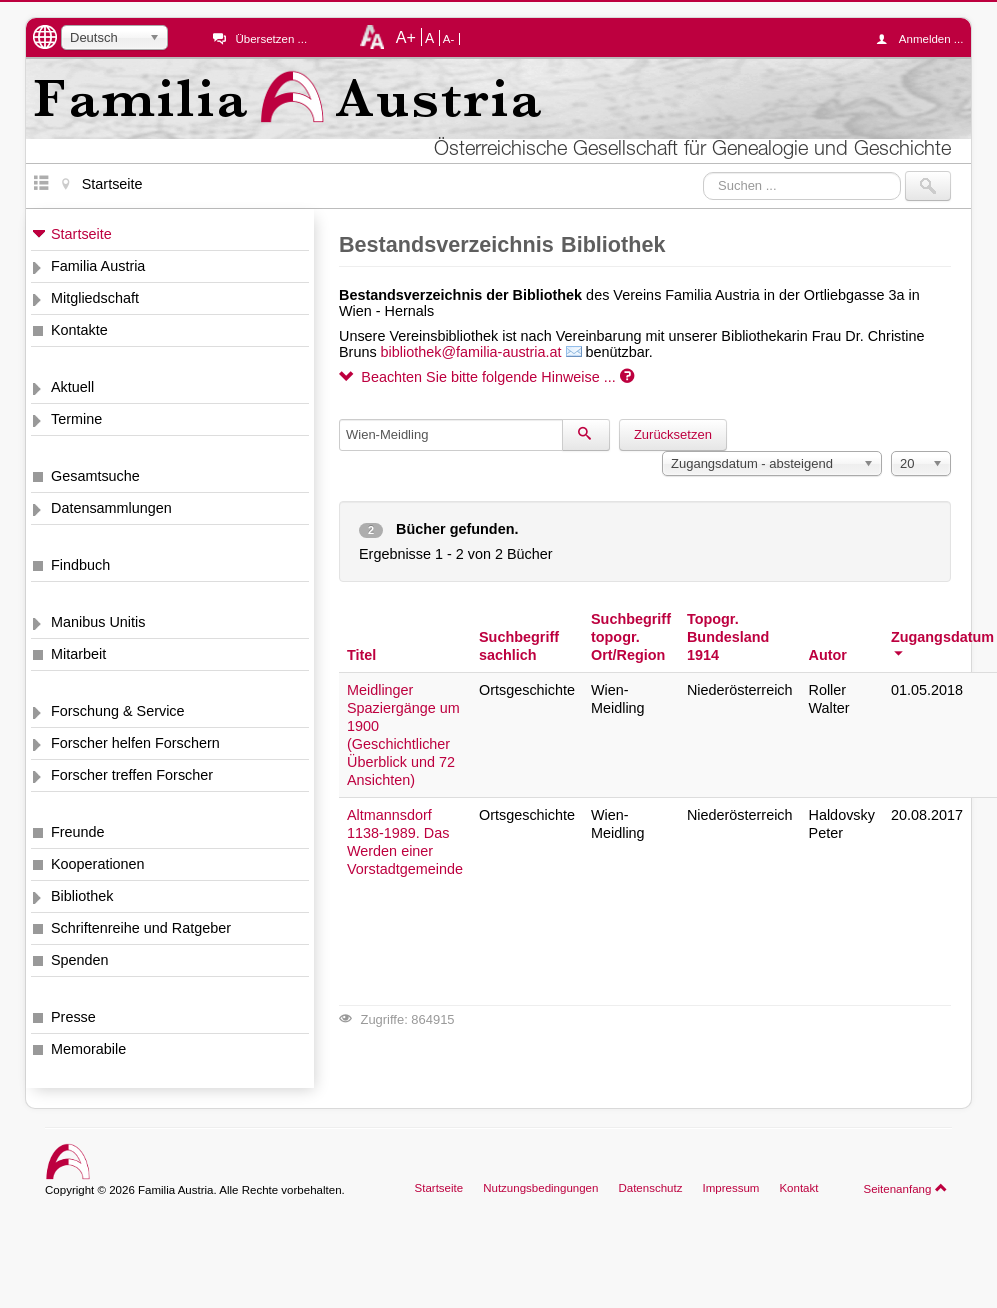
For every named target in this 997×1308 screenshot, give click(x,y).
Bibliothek (82, 896)
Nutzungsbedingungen (540, 1188)
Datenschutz (650, 1188)
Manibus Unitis (98, 622)
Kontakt (798, 1188)
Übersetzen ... (271, 39)
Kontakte (79, 330)
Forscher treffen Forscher (132, 775)
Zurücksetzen (673, 434)
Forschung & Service (118, 711)
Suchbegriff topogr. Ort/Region (631, 637)
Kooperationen (98, 864)
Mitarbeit (78, 654)
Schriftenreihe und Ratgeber (141, 928)
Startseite (81, 234)
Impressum (730, 1188)
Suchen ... (703, 171)
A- (449, 39)
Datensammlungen (111, 508)
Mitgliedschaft (95, 298)
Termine (76, 419)
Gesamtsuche (95, 476)
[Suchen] (586, 435)
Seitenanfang (905, 1188)
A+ (406, 37)
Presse (73, 1017)
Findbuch (80, 565)
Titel (361, 655)
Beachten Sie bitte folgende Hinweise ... (486, 377)
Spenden (80, 960)
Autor (828, 655)
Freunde (78, 832)
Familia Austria (98, 266)
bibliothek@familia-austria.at (471, 352)
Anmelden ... (925, 39)
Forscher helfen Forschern (135, 743)
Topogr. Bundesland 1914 (728, 637)
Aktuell (72, 387)
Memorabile (88, 1049)
